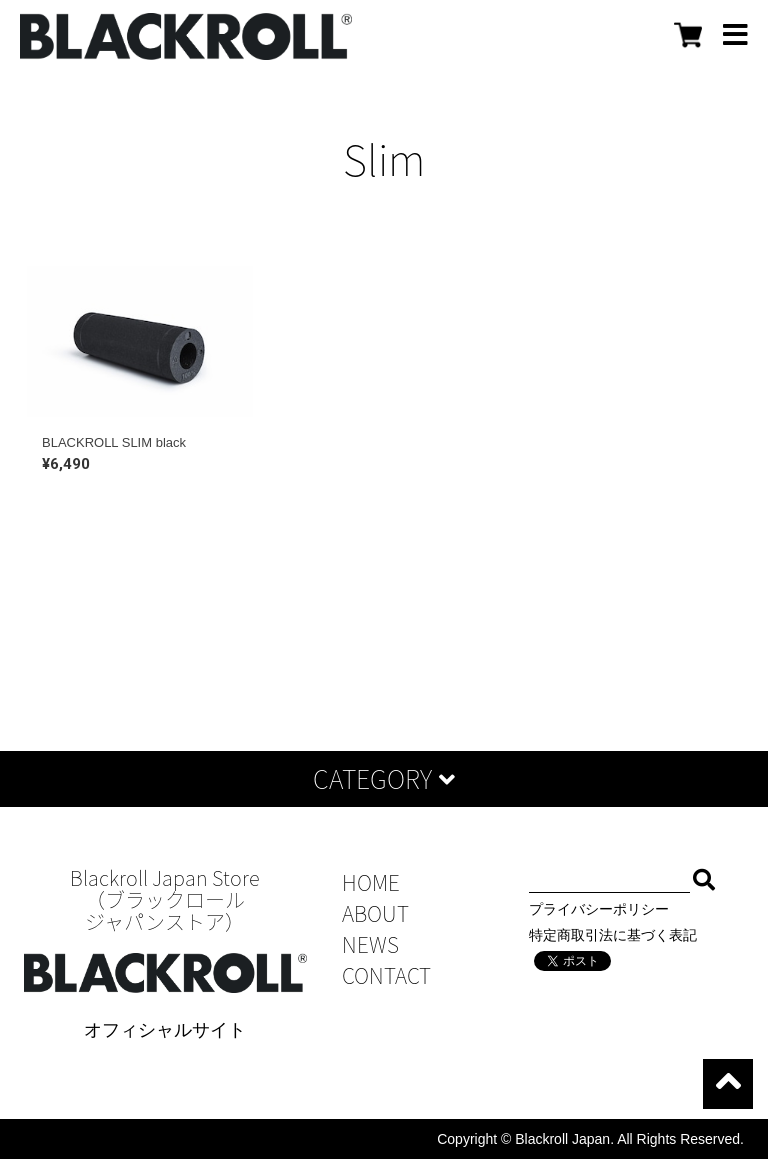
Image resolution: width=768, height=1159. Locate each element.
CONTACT (386, 975)
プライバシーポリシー (599, 909)
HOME (371, 882)
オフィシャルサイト (165, 1030)
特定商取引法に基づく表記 (613, 935)
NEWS (370, 944)
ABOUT (375, 913)
